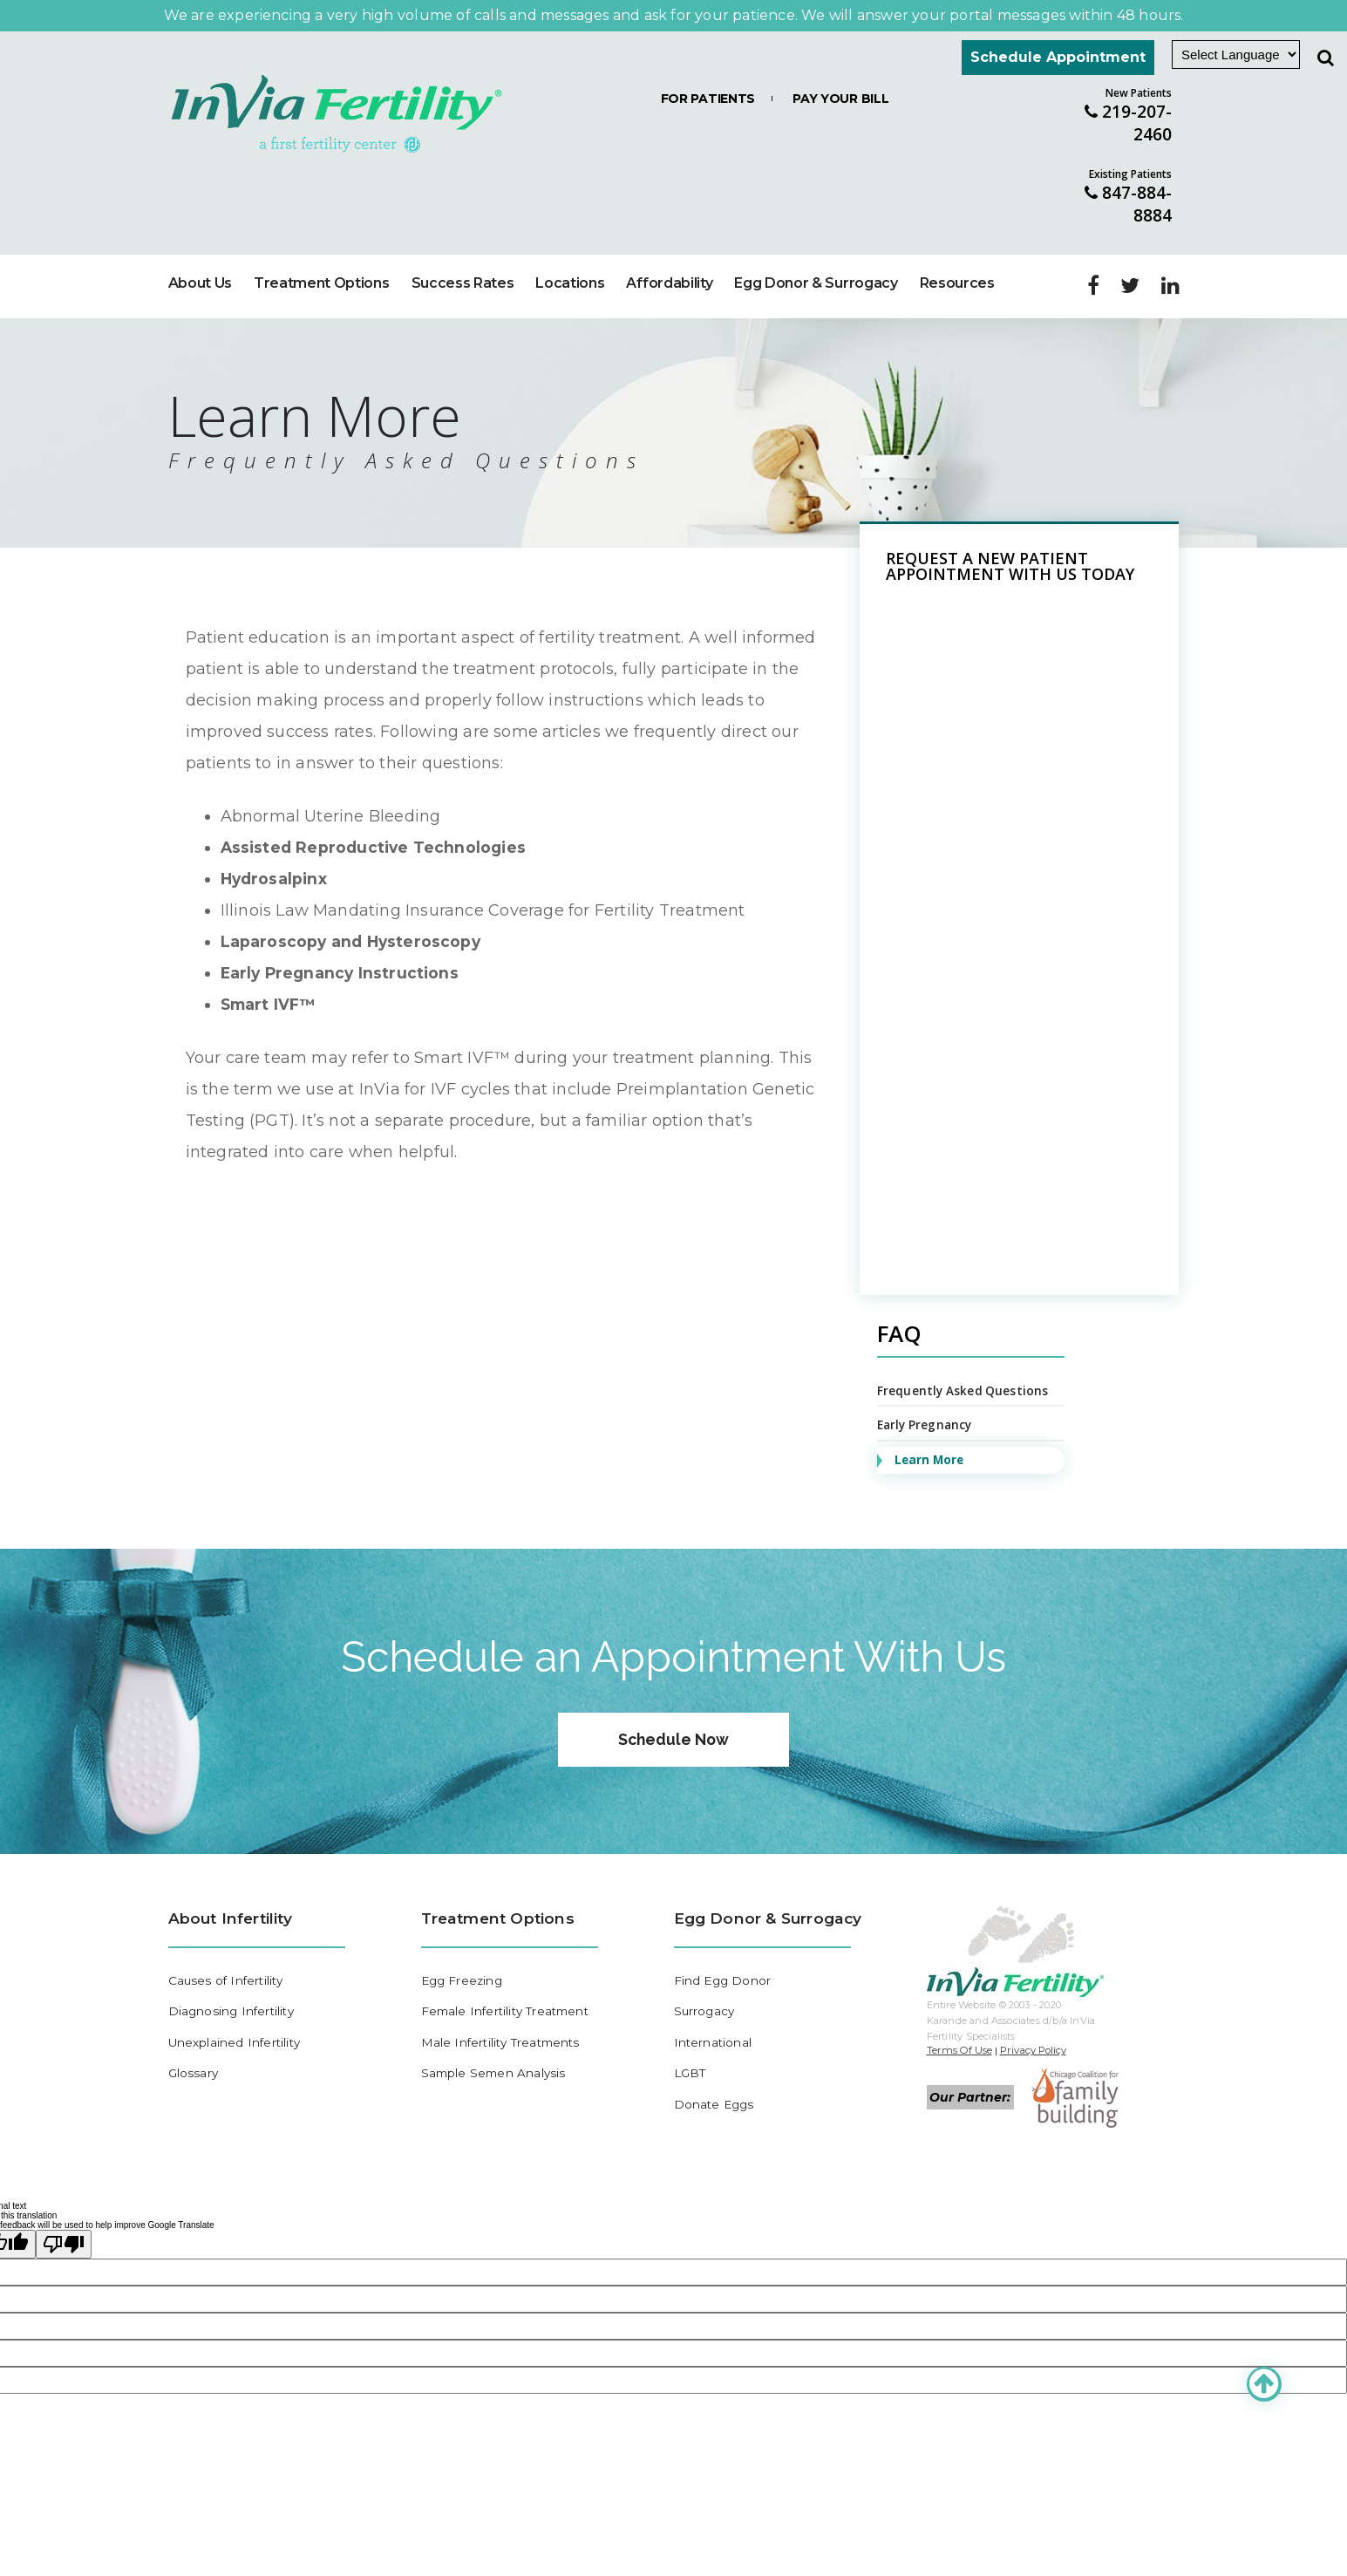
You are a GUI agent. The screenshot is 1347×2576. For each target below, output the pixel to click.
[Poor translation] (64, 2207)
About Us (200, 239)
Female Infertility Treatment (510, 1976)
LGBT (691, 2040)
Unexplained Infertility (236, 2008)
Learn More (931, 1418)
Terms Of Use (960, 2013)
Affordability (669, 239)
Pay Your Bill (840, 98)
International (714, 2008)
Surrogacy (706, 1976)
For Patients (708, 98)
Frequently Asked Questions (964, 1347)
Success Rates (463, 239)
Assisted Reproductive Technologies (377, 804)
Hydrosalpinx (275, 835)
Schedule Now (674, 1700)
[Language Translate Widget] (1236, 54)
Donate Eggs (716, 2072)
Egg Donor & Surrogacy (815, 239)
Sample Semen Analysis (495, 2040)
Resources (957, 239)
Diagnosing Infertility (233, 1976)
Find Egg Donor (724, 1944)
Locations (569, 239)
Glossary (194, 2040)
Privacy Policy (1036, 2013)
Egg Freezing (464, 1944)
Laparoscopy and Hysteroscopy (353, 898)
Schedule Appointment (1058, 57)
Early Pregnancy (927, 1382)
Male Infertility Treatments (504, 2008)
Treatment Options (322, 239)
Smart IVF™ (270, 961)
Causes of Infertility (228, 1944)
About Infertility (232, 1881)
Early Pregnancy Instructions (343, 929)
